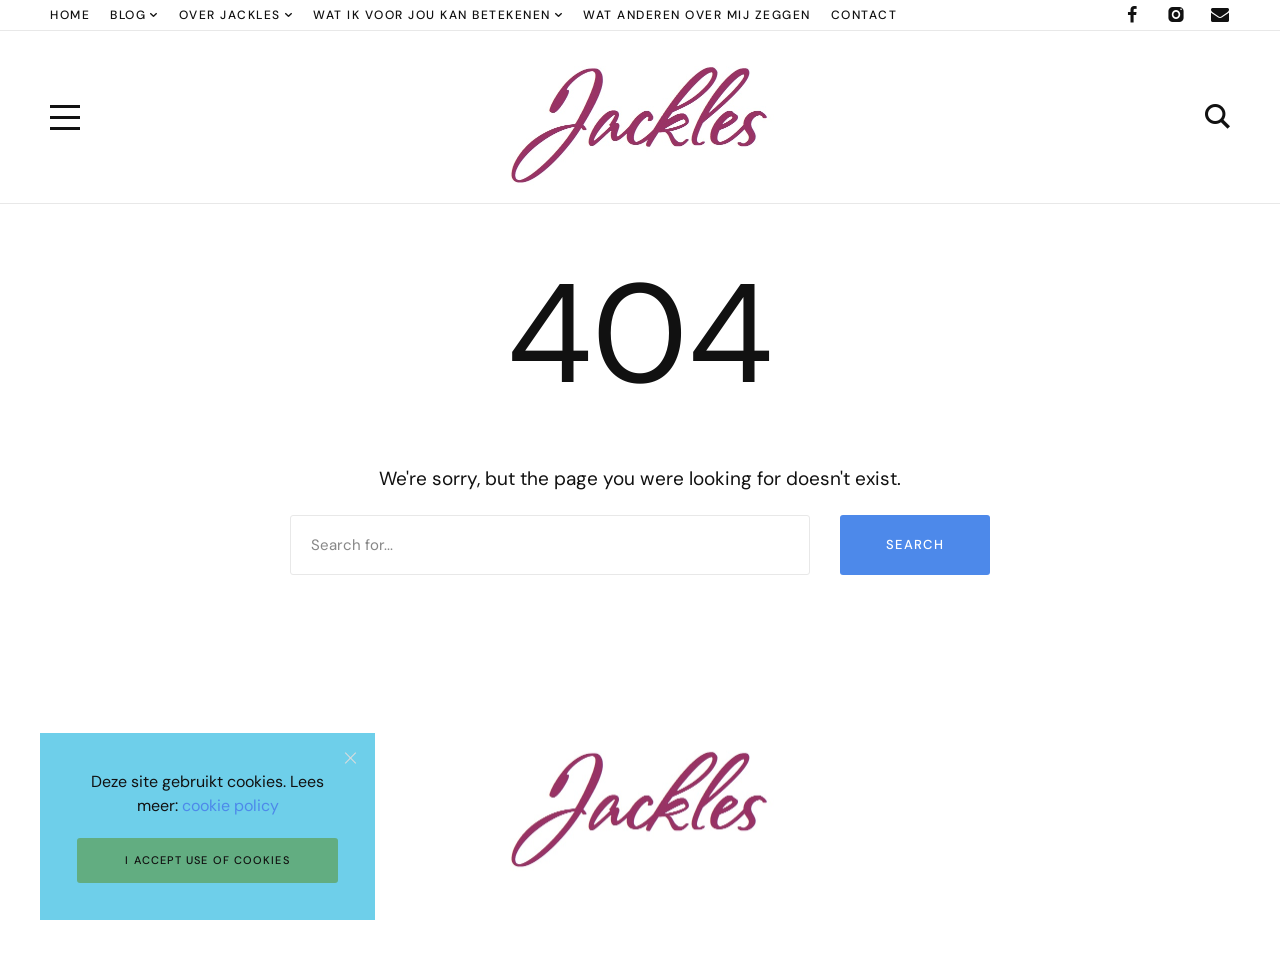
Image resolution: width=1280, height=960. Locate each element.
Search (915, 544)
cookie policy (230, 805)
